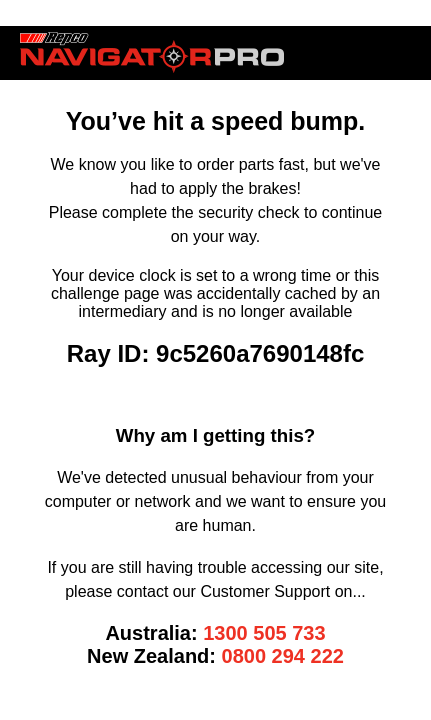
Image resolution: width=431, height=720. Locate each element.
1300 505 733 (264, 633)
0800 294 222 (283, 656)
